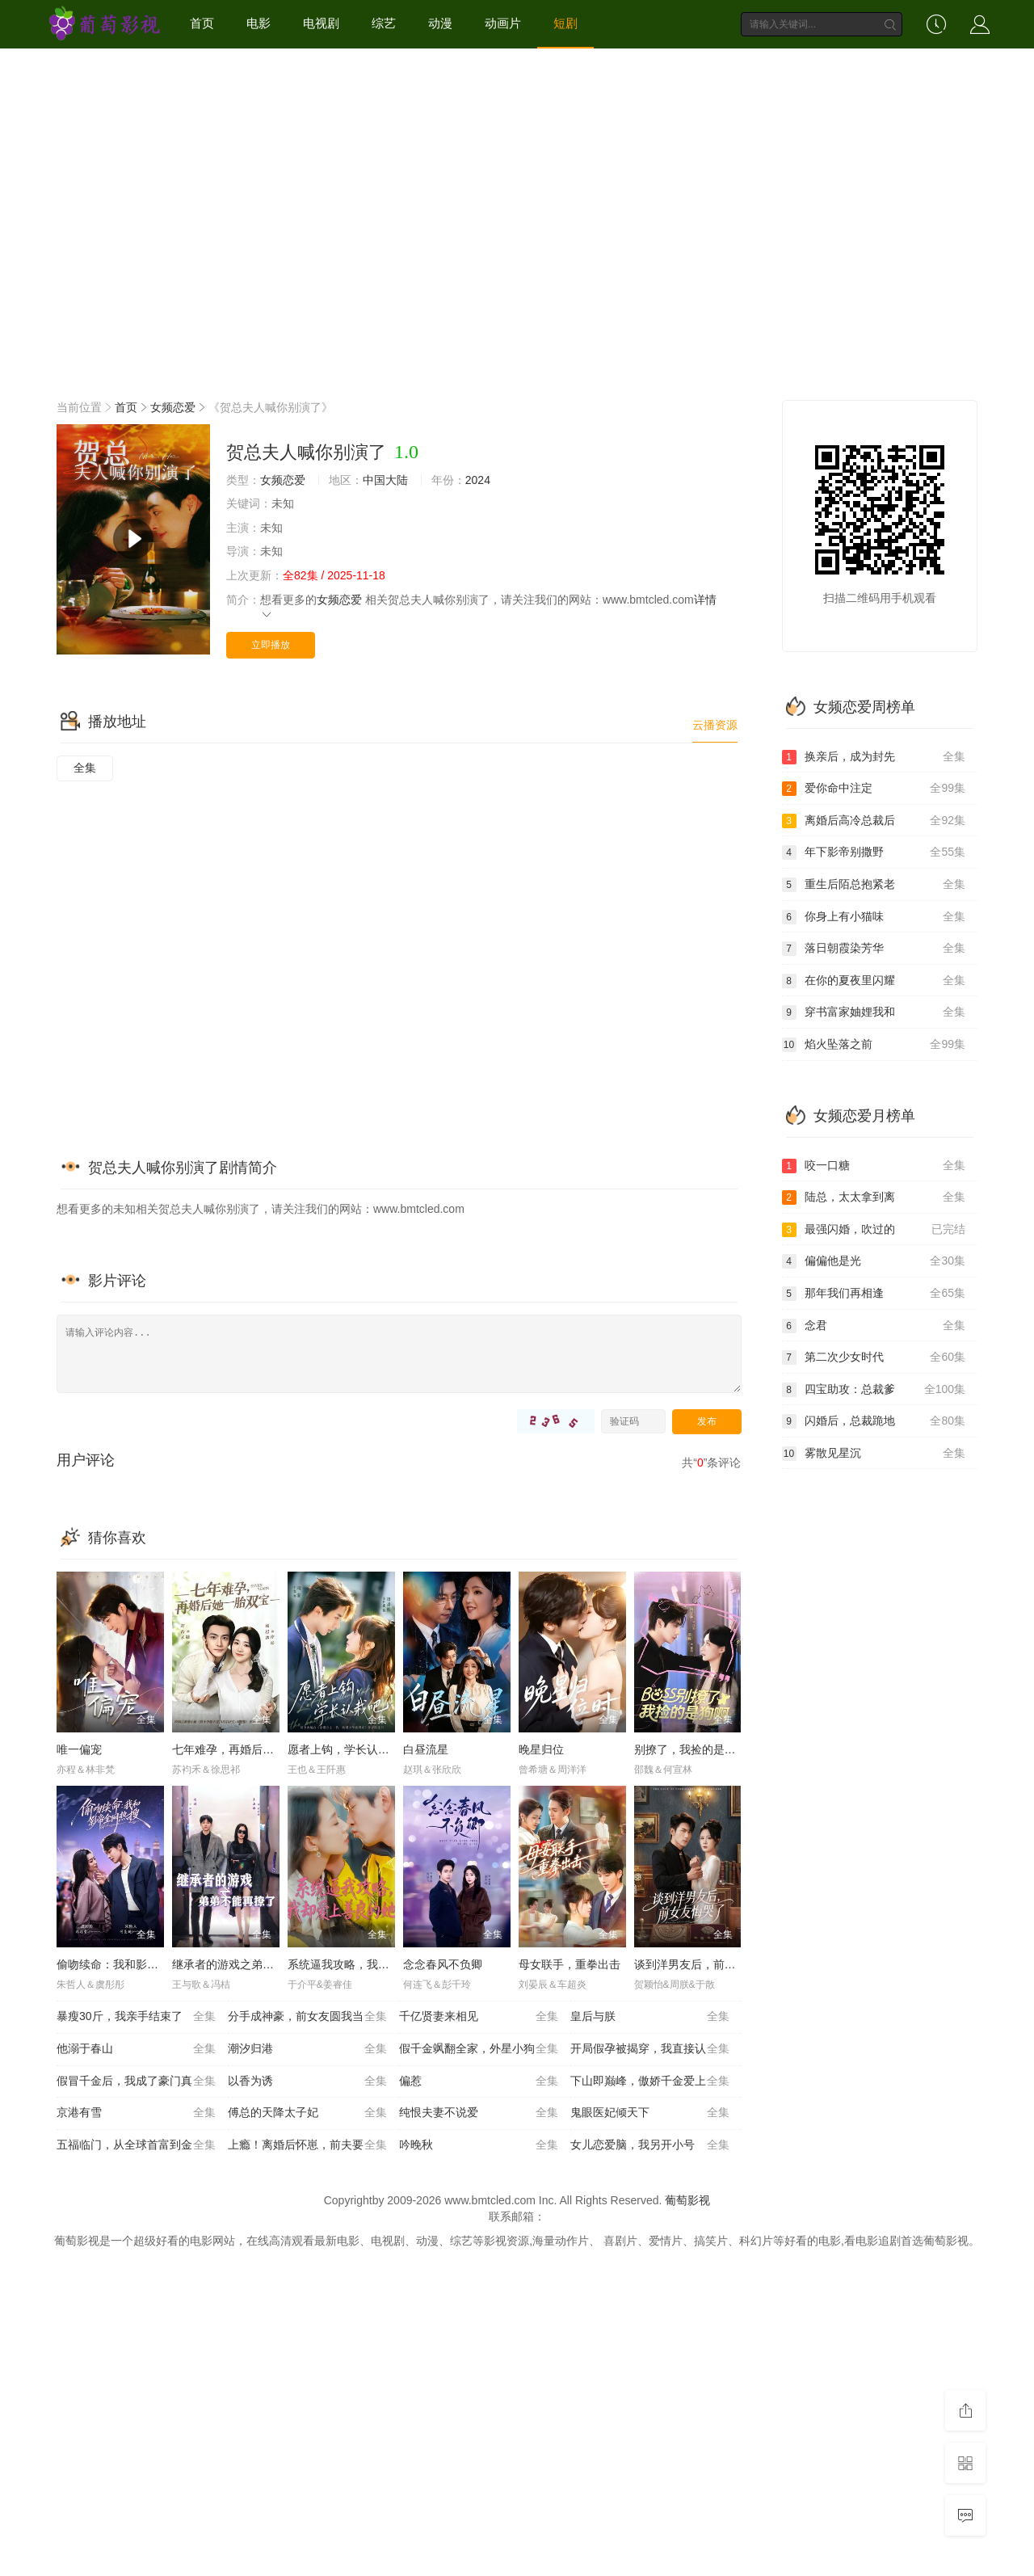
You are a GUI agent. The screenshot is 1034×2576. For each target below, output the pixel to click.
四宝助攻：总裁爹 (874, 1390)
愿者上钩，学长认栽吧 (344, 1749)
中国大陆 (385, 480)
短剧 (565, 23)
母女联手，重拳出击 (569, 1964)
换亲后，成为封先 (874, 757)
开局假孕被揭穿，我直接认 (649, 2049)
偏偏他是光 (874, 1261)
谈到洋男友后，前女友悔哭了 (707, 1964)
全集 (85, 767)
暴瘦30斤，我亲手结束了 (136, 2017)
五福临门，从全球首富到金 (136, 2145)
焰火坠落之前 (874, 1045)
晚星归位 (541, 1749)
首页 (202, 23)
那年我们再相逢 (874, 1294)
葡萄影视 (687, 2200)
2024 (477, 480)
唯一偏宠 (79, 1749)
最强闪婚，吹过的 (874, 1230)
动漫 (440, 23)
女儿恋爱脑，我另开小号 (649, 2145)
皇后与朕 (649, 2017)
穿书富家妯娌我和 (874, 1012)
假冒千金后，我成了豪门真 (136, 2081)
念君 (874, 1326)
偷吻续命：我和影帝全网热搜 (130, 1964)
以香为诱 (307, 2081)
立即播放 (270, 644)
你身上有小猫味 (874, 917)
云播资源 (715, 724)
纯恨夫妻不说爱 (478, 2113)
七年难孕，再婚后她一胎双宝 (245, 1749)
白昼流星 (425, 1749)
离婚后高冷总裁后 (874, 821)
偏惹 (478, 2081)
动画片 (503, 23)
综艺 (384, 23)
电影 (258, 23)
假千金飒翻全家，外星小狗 (478, 2049)
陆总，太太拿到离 (874, 1197)
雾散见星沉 (874, 1454)
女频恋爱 (172, 407)
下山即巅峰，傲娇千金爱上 (649, 2081)
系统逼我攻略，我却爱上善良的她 (372, 1964)
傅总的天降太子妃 (307, 2113)
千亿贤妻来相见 (478, 2017)
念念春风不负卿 (442, 1964)
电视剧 (321, 23)
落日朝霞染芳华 (874, 949)
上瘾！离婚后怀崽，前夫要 (307, 2145)
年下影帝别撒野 (874, 852)
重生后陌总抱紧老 (874, 885)
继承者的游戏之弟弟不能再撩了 (251, 1964)
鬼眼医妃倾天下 (649, 2113)
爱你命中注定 (874, 789)
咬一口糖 (874, 1166)
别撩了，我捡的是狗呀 (690, 1749)
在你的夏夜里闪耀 (874, 981)
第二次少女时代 (874, 1357)
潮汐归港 (307, 2049)
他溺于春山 (136, 2049)
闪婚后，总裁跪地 (874, 1421)
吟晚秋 (478, 2145)
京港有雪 (136, 2113)
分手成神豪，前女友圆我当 (307, 2017)
